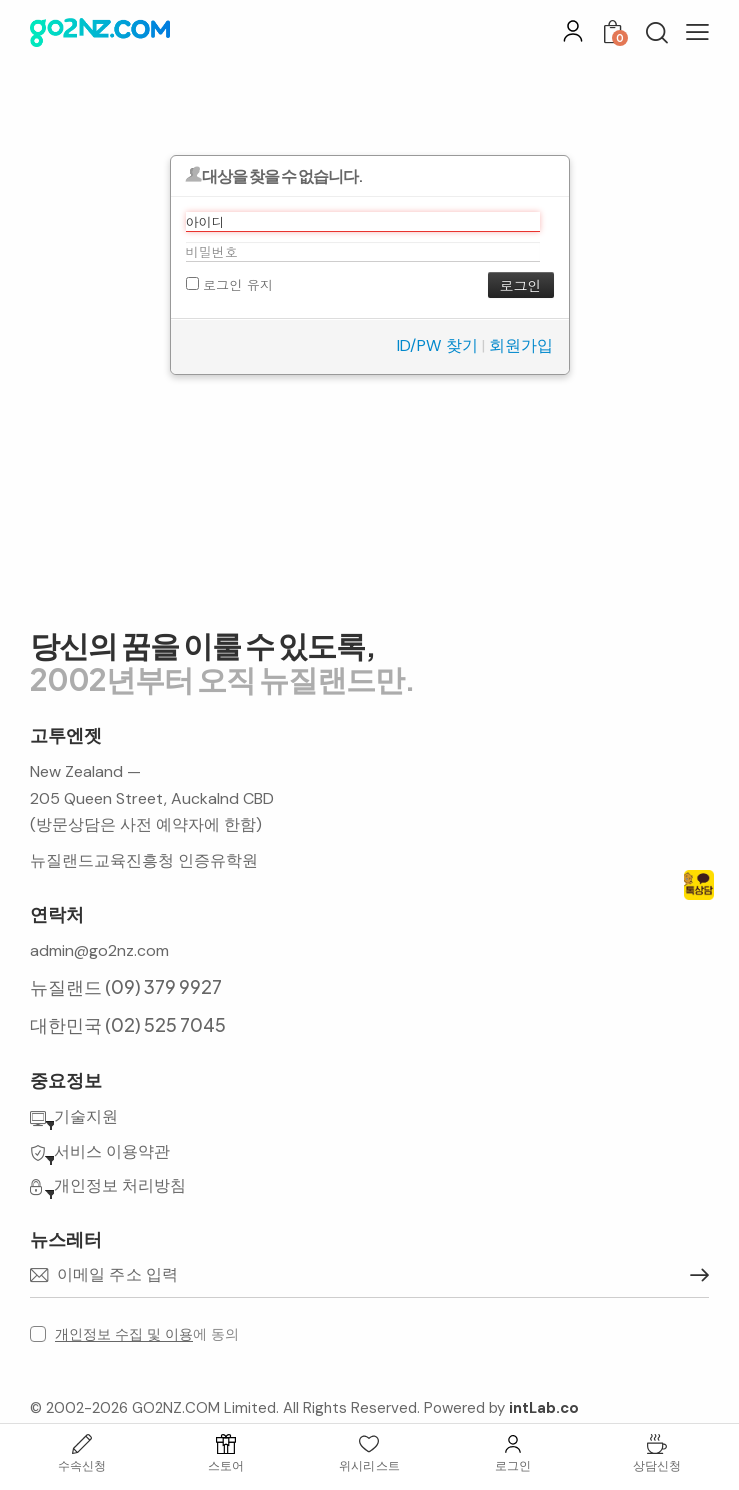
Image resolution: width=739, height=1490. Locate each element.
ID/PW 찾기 (437, 345)
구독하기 (694, 1275)
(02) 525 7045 (165, 1024)
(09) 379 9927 (163, 986)
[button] (697, 32)
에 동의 (147, 1334)
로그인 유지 (229, 284)
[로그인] (573, 31)
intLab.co (544, 1408)
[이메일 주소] (369, 1275)
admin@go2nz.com (99, 950)
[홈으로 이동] (100, 32)
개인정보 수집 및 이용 (124, 1334)
